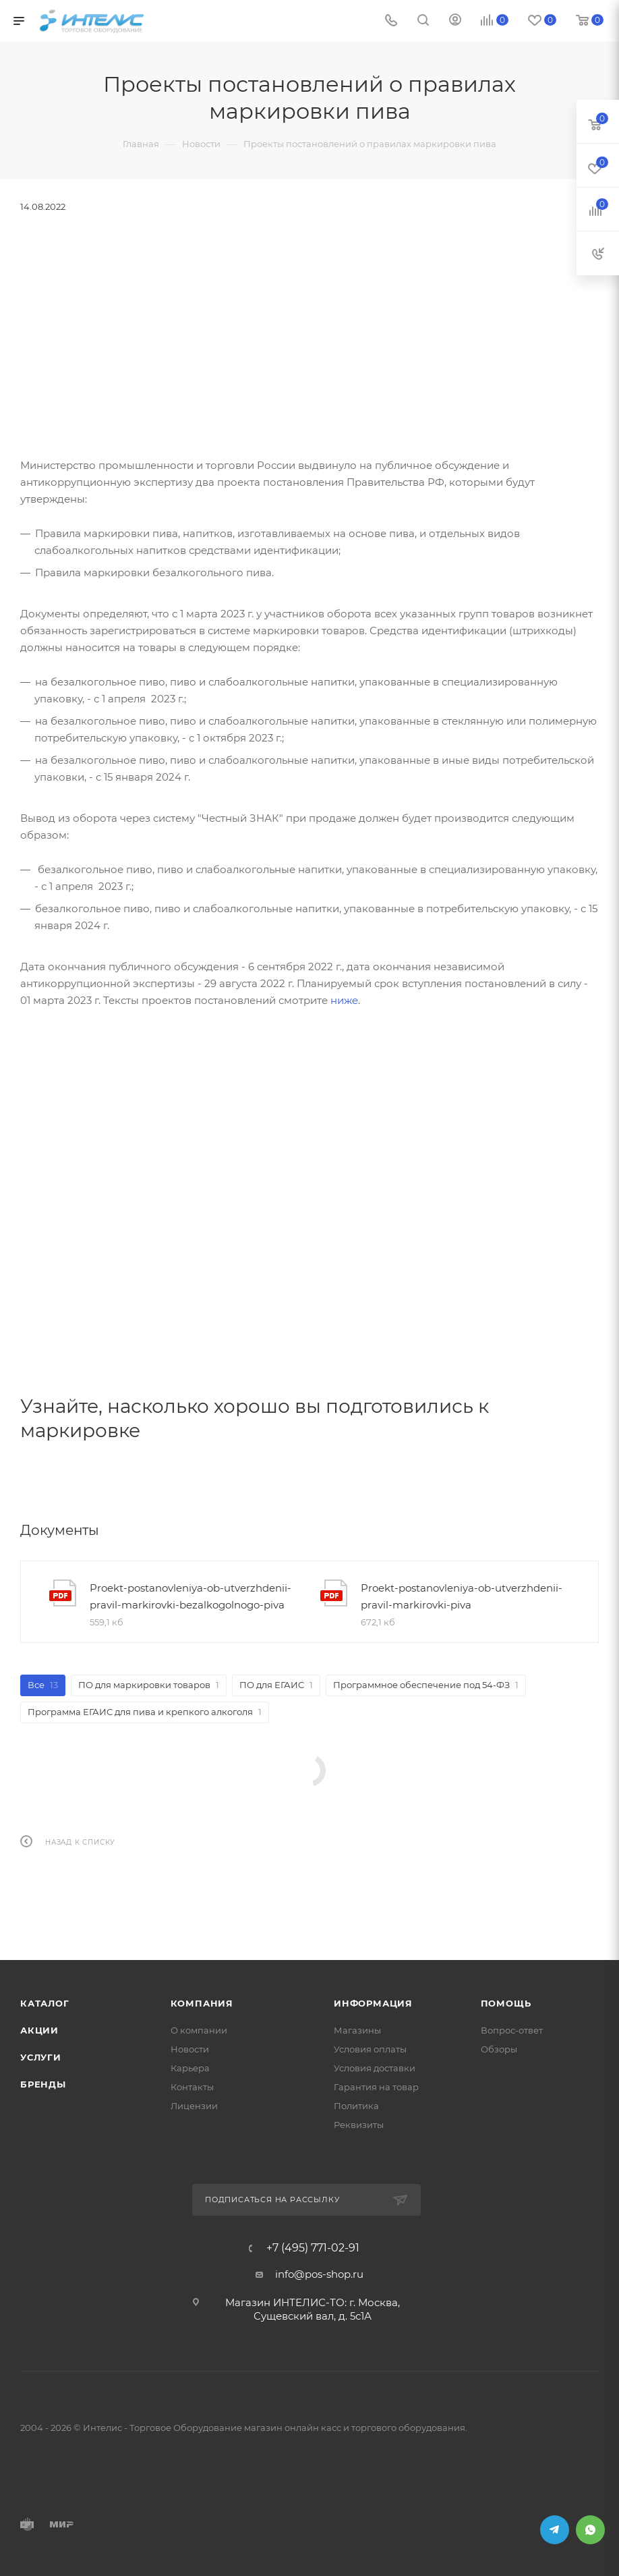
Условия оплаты (370, 2049)
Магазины (357, 2030)
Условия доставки (374, 2068)
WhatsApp (590, 2529)
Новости (190, 2049)
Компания (202, 2003)
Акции (39, 2030)
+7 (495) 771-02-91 (312, 2248)
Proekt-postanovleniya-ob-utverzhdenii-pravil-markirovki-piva (461, 1596)
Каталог (44, 2003)
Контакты (192, 2086)
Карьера (190, 2068)
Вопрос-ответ (512, 2030)
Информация (373, 2003)
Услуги (40, 2057)
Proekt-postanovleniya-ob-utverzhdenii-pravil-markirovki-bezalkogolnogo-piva (190, 1596)
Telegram (554, 2529)
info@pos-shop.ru (319, 2274)
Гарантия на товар (376, 2086)
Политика (356, 2105)
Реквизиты (359, 2124)
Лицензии (194, 2105)
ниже (344, 1000)
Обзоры (499, 2049)
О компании (199, 2030)
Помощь (506, 2003)
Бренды (43, 2084)
